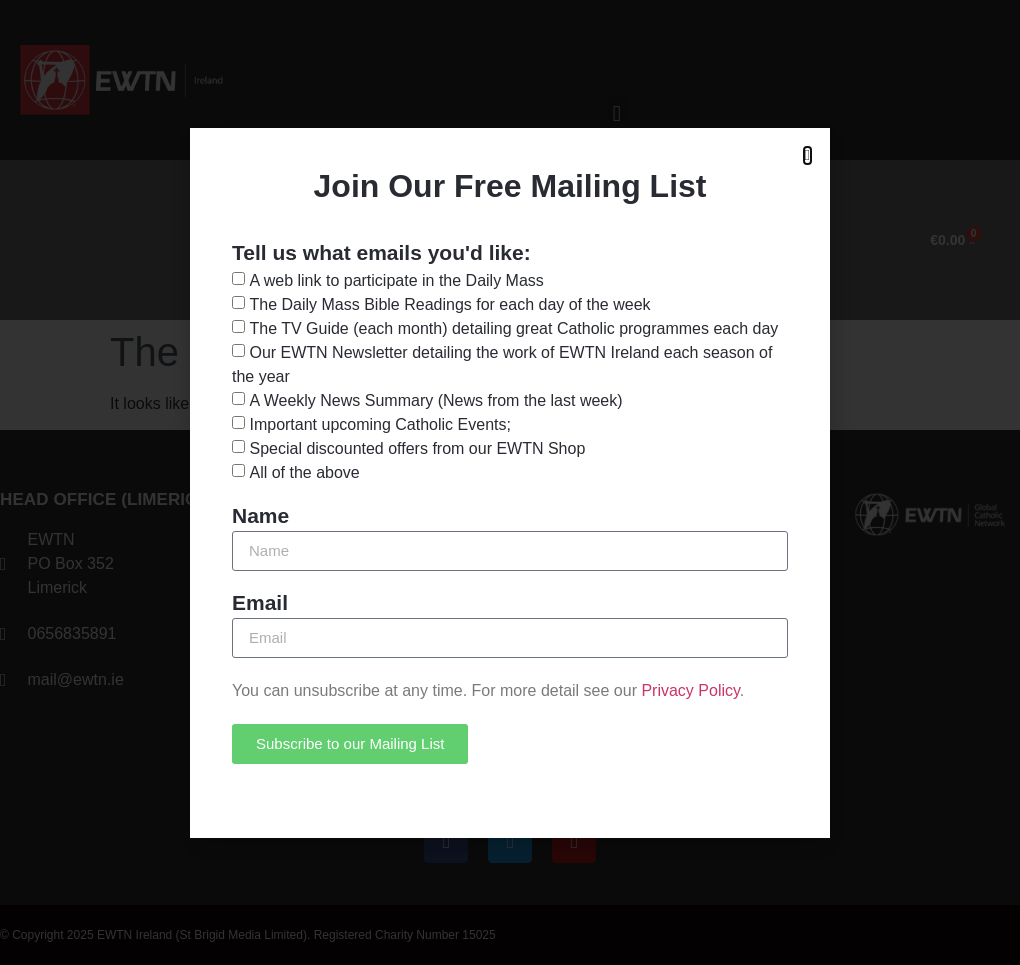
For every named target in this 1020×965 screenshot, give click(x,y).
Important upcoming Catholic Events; (379, 423)
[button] (807, 155)
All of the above (304, 471)
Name (260, 516)
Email (260, 603)
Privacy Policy (690, 690)
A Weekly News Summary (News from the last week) (435, 399)
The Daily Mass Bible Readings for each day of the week (449, 303)
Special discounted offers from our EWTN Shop (417, 447)
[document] (510, 482)
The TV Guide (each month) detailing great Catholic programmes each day (513, 327)
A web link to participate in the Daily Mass (396, 279)
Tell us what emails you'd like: (381, 253)
